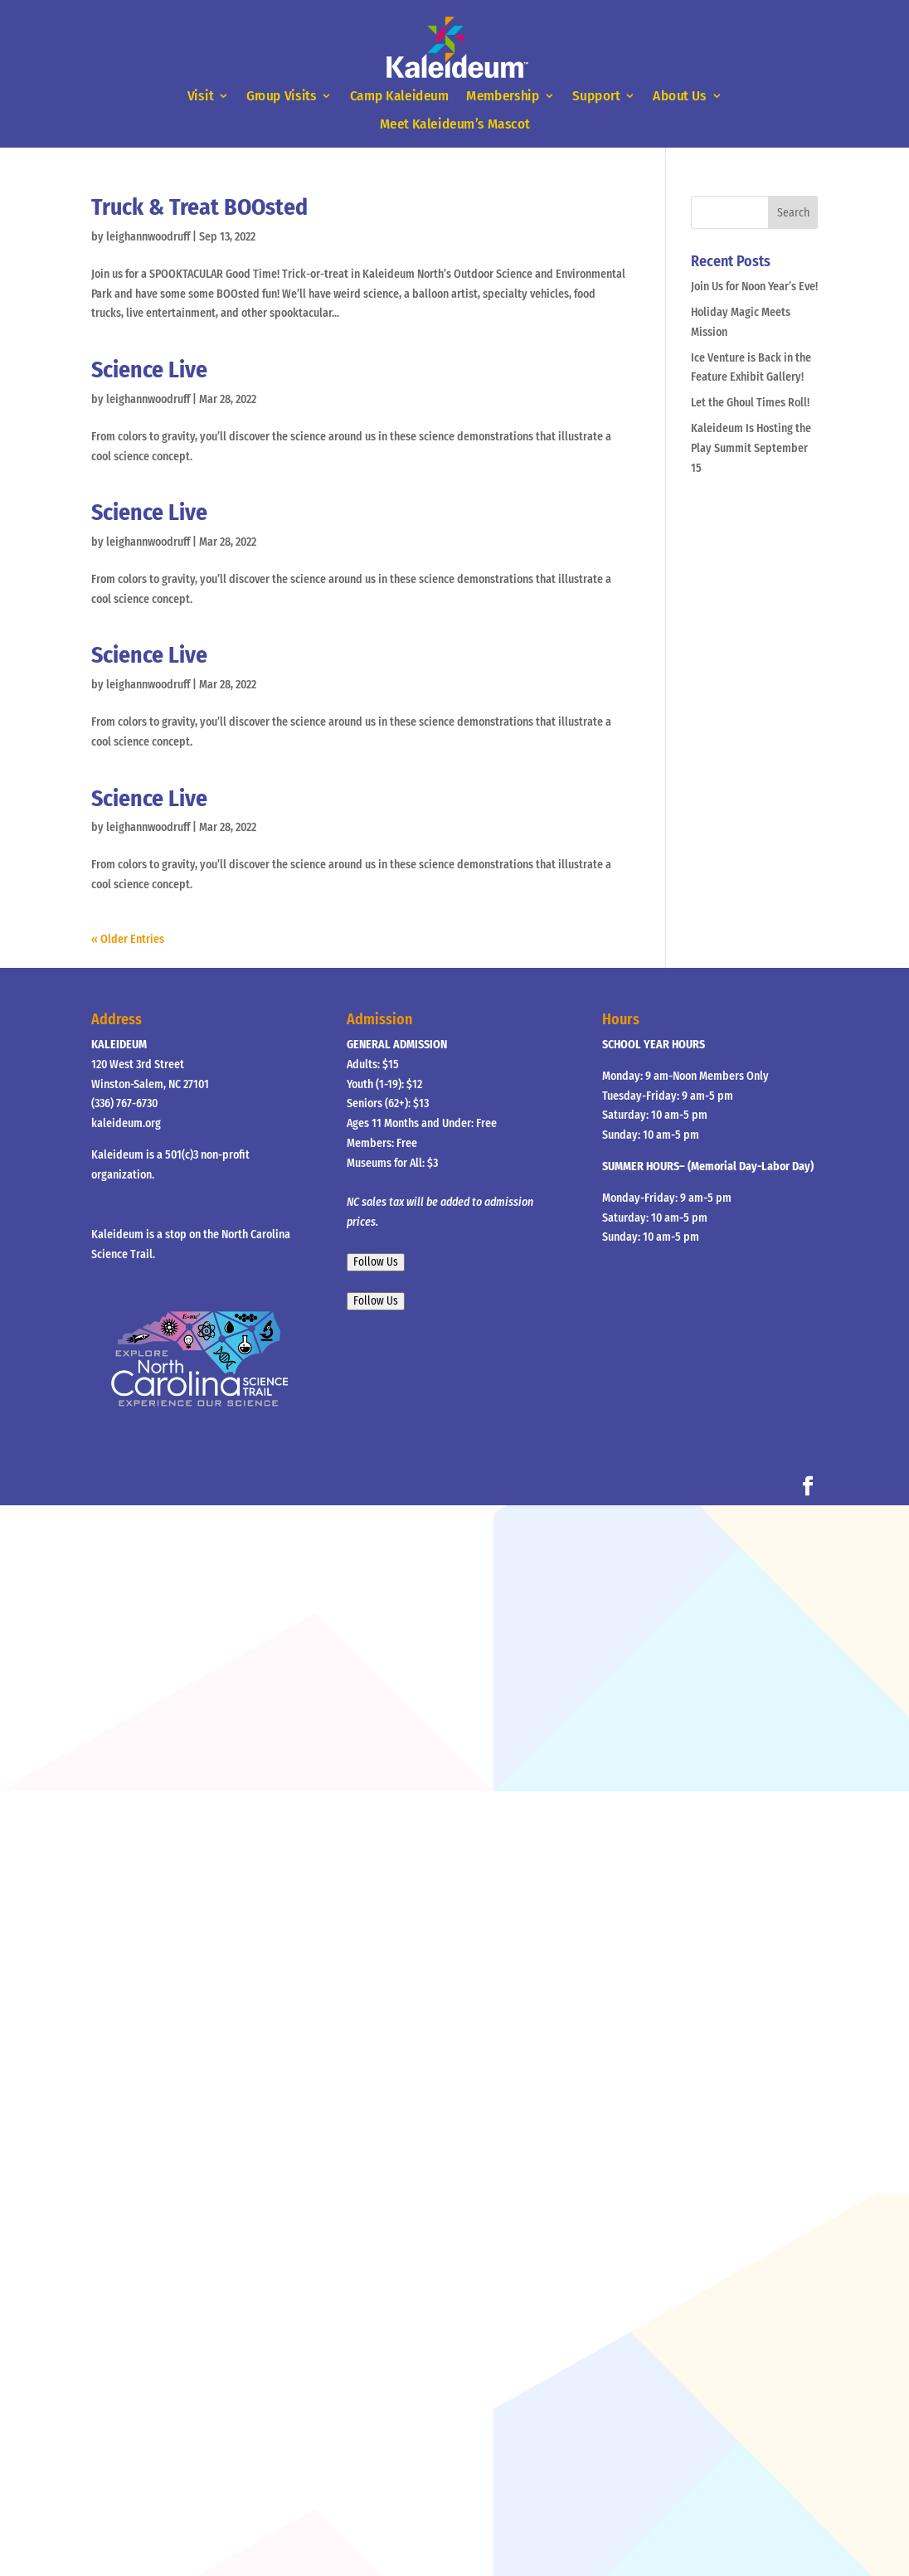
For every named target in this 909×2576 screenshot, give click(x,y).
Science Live (149, 369)
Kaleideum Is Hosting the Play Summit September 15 (751, 448)
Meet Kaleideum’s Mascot (454, 125)
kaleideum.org (126, 1123)
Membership (502, 96)
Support (596, 96)
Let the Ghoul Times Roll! (750, 403)
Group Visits (281, 96)
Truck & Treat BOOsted (199, 207)
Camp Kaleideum (399, 96)
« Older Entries (127, 939)
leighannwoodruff (148, 237)
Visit (199, 96)
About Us (680, 96)
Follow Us (375, 1262)
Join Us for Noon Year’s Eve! (754, 286)
